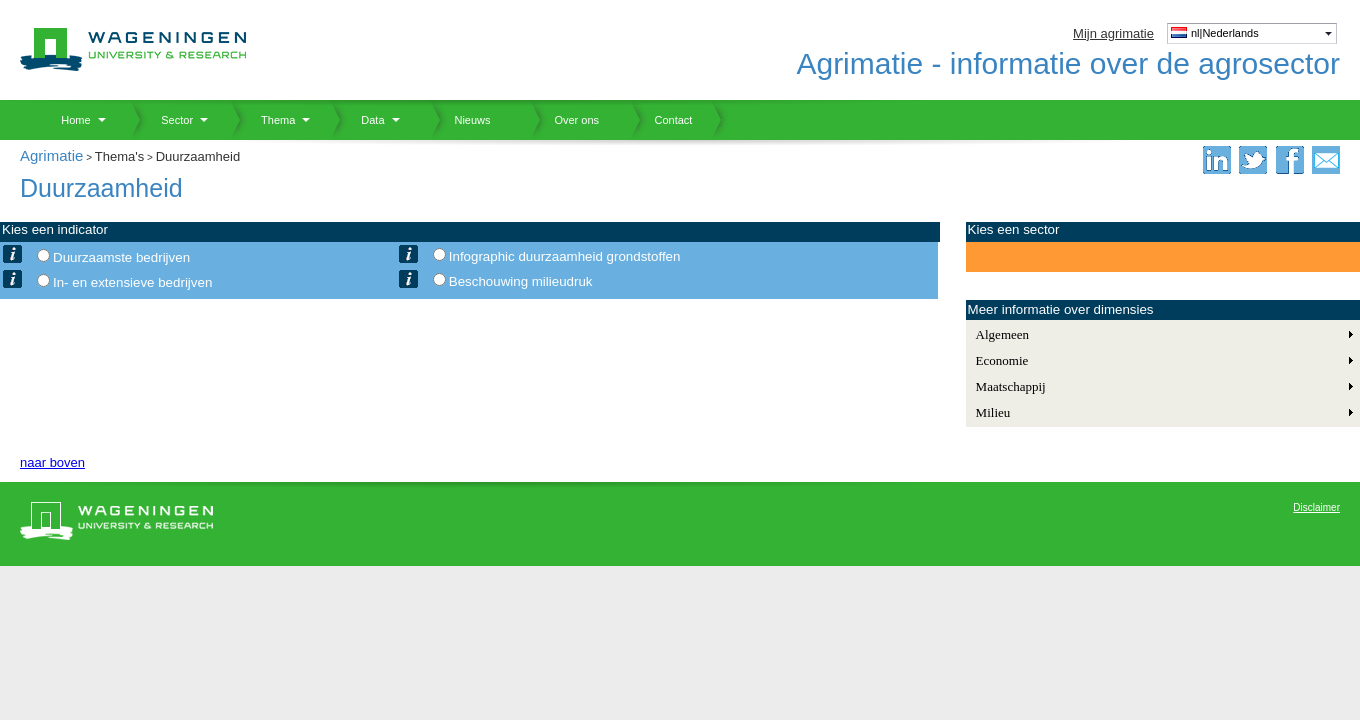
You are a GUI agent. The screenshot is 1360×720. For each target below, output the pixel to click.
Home (68, 120)
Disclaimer (1316, 507)
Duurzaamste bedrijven (121, 257)
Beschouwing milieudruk (521, 281)
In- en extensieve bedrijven (132, 282)
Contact (661, 120)
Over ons (564, 120)
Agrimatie (51, 155)
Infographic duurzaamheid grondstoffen (565, 256)
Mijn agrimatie (1113, 33)
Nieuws (460, 120)
